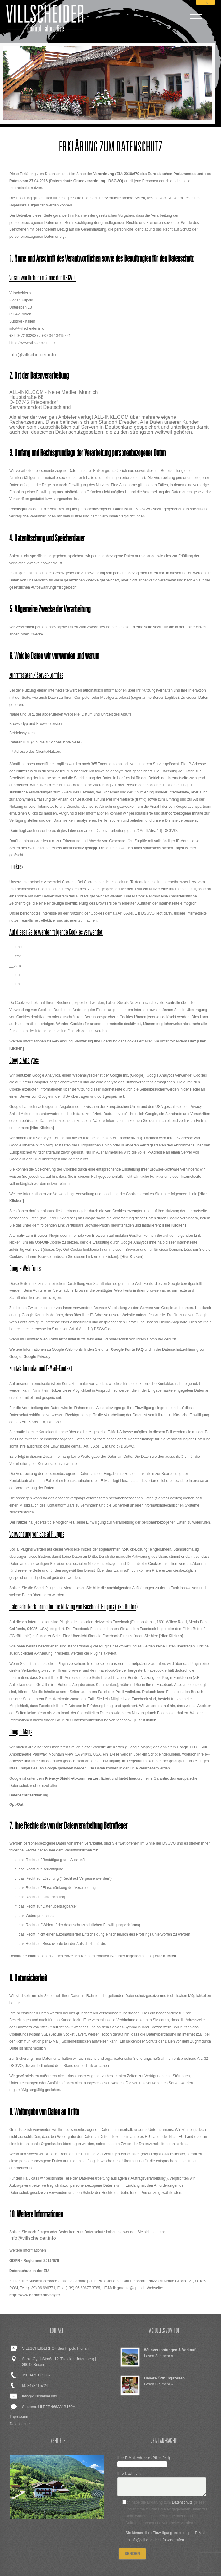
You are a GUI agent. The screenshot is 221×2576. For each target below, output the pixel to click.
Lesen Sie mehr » (158, 2356)
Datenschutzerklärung (28, 1795)
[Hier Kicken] (131, 1256)
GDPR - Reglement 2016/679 (34, 2260)
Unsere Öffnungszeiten (164, 2378)
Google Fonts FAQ (127, 1349)
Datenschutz (20, 2424)
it (206, 3)
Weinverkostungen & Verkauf (170, 2350)
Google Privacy (36, 1356)
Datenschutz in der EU (29, 2271)
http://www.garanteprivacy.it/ (34, 2295)
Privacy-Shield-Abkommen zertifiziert (78, 1778)
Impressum (19, 2417)
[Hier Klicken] (42, 1128)
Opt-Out (16, 1804)
